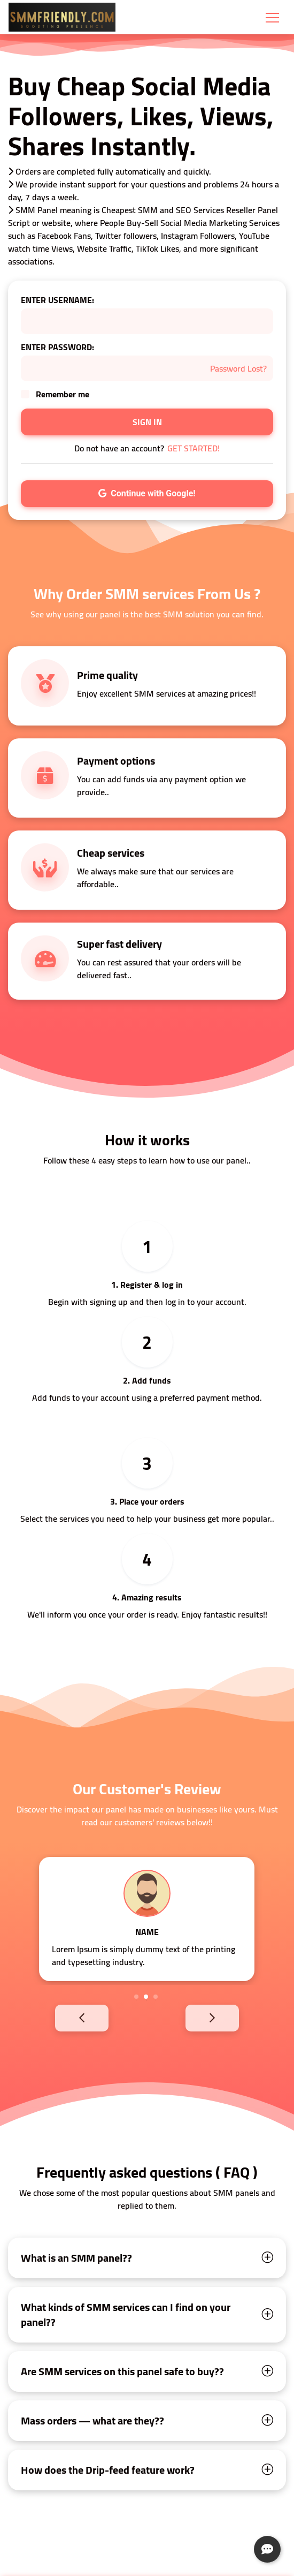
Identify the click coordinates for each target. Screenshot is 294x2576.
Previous (63, 2017)
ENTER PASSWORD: (57, 347)
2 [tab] (146, 1997)
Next (230, 2017)
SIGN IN (147, 422)
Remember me (62, 394)
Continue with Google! (146, 493)
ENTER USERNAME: (57, 299)
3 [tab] (155, 1997)
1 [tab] (136, 1997)
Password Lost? (238, 368)
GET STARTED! (193, 448)
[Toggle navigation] (272, 17)
